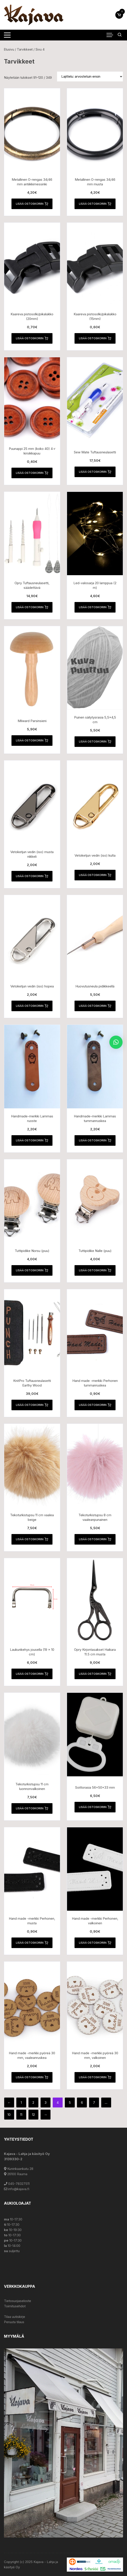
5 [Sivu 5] (70, 2102)
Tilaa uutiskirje (14, 2317)
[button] (116, 1042)
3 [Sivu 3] (46, 2102)
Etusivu (9, 49)
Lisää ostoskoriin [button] (32, 204)
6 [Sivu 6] (82, 2102)
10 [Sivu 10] (9, 2115)
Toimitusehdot (15, 2306)
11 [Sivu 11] (21, 2115)
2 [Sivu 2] (33, 2102)
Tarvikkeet (25, 49)
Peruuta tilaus (14, 2322)
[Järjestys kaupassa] (90, 76)
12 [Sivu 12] (33, 2115)
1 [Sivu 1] (21, 2102)
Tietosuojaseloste (17, 2301)
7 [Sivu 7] (94, 2102)
